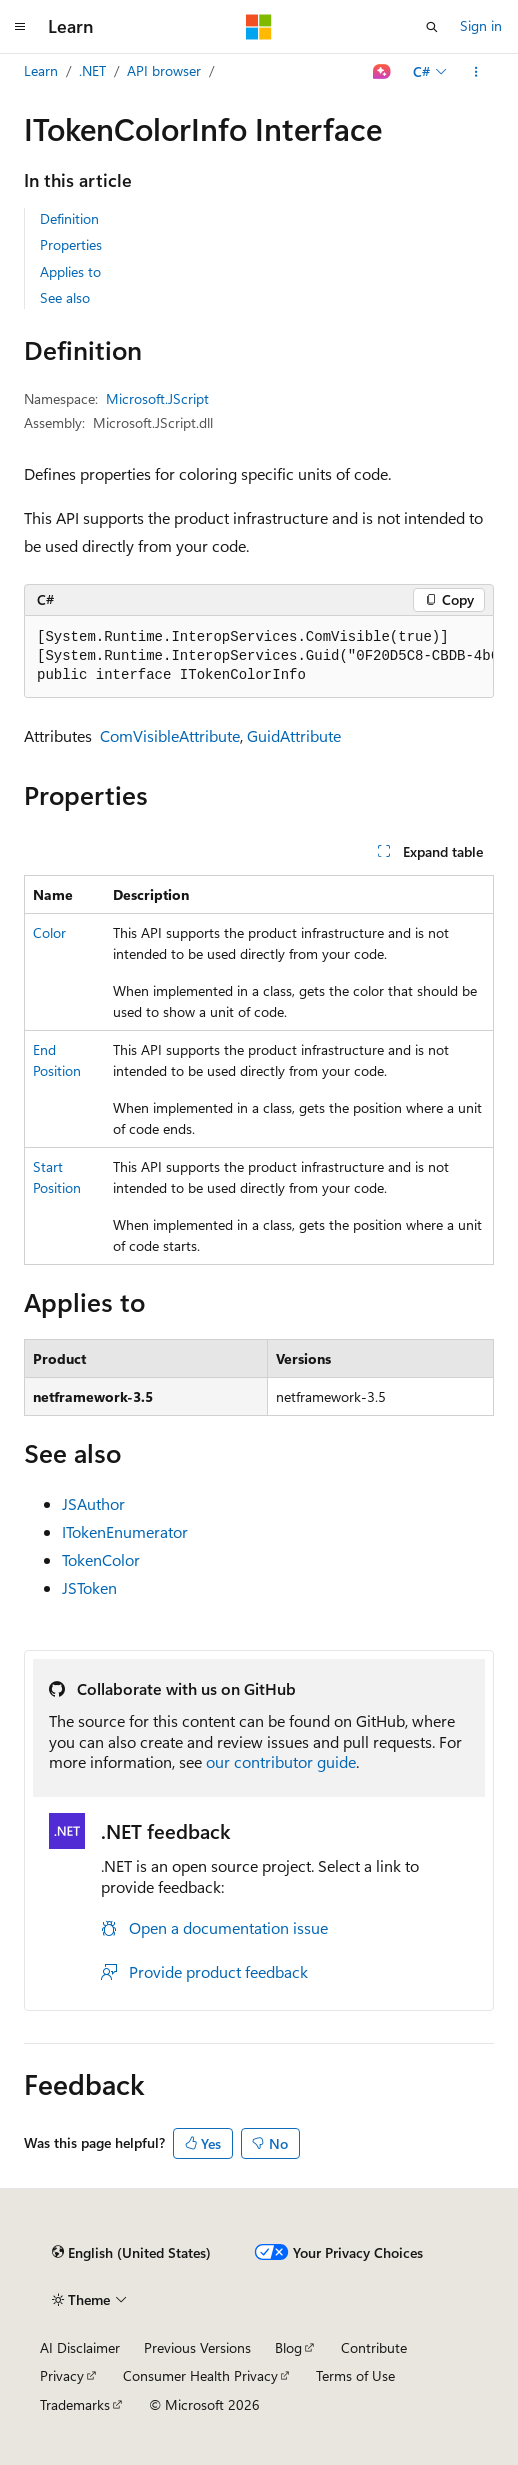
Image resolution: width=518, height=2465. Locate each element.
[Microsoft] (259, 27)
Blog (288, 2347)
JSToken (89, 1587)
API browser (164, 70)
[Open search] (432, 27)
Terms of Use (355, 2375)
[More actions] (476, 72)
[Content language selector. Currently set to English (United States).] (131, 2253)
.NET (92, 70)
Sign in (481, 25)
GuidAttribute (294, 735)
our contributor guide (281, 1761)
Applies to (70, 271)
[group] (259, 657)
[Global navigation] (20, 27)
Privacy (62, 2375)
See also (65, 297)
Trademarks (75, 2404)
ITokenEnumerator (125, 1531)
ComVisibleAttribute (170, 735)
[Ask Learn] (382, 72)
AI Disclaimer (80, 2347)
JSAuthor (93, 1503)
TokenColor (101, 1559)
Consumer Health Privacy (200, 2375)
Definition (69, 218)
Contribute (374, 2347)
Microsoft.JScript (157, 398)
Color (49, 932)
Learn (41, 70)
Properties (71, 244)
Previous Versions (197, 2347)
